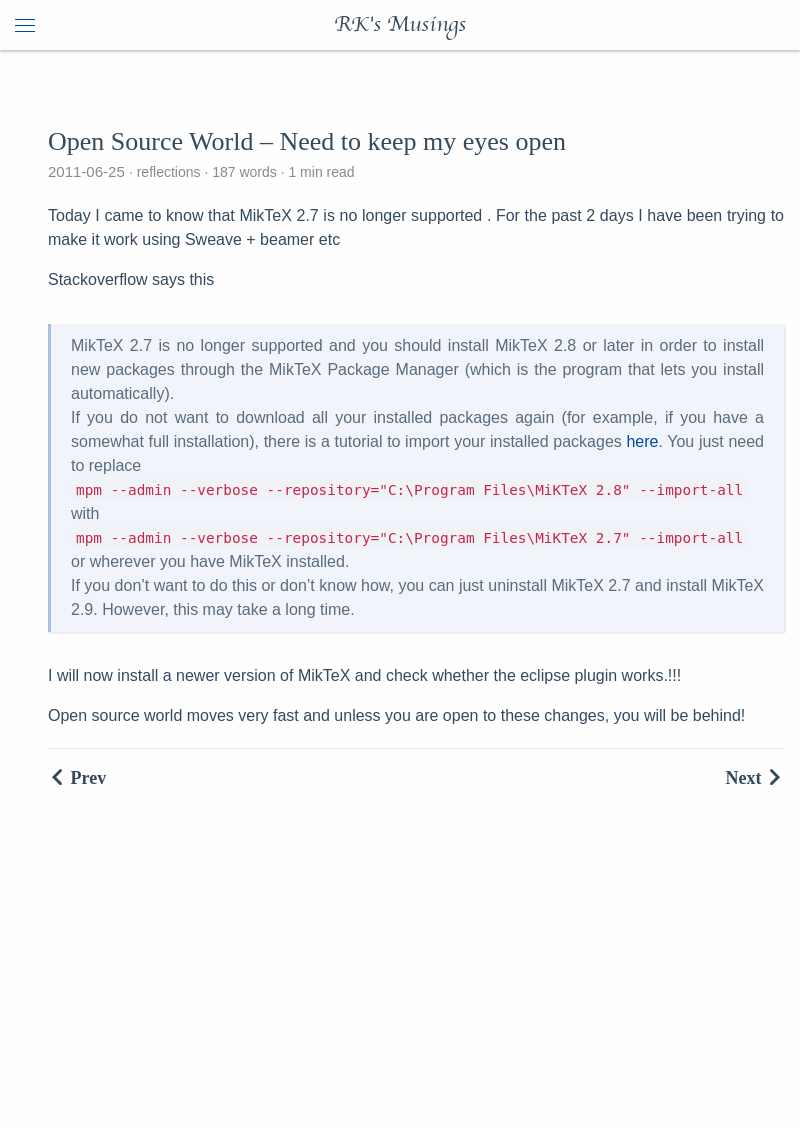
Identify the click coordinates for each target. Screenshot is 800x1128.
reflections (169, 172)
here (642, 441)
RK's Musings (400, 25)
